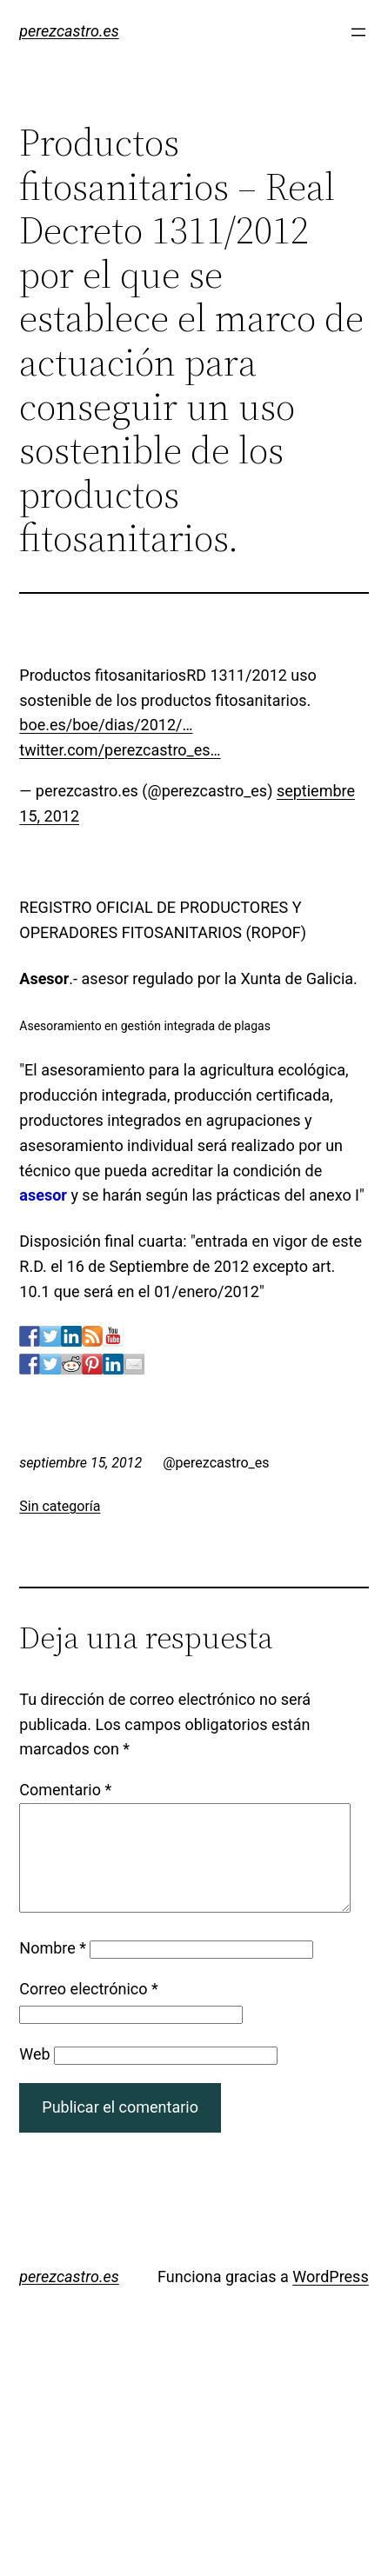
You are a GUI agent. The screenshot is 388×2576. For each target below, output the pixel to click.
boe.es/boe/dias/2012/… (105, 725)
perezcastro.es (69, 31)
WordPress (330, 2297)
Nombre (52, 1969)
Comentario (65, 1790)
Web (34, 2075)
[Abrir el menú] (358, 32)
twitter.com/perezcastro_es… (119, 750)
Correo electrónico (88, 2009)
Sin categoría (59, 1506)
